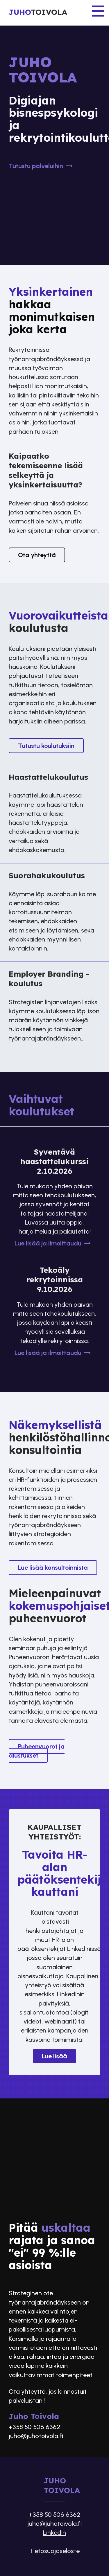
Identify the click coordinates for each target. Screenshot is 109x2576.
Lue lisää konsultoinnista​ (53, 1567)
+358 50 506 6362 (34, 2427)
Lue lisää (54, 2056)
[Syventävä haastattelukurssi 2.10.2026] (54, 1200)
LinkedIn (54, 2533)
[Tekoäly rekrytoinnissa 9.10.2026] (54, 1314)
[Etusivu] (54, 13)
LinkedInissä (84, 1949)
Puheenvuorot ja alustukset (37, 1750)
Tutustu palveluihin (41, 166)
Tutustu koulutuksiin (46, 746)
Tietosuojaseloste (55, 2551)
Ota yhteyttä (37, 555)
